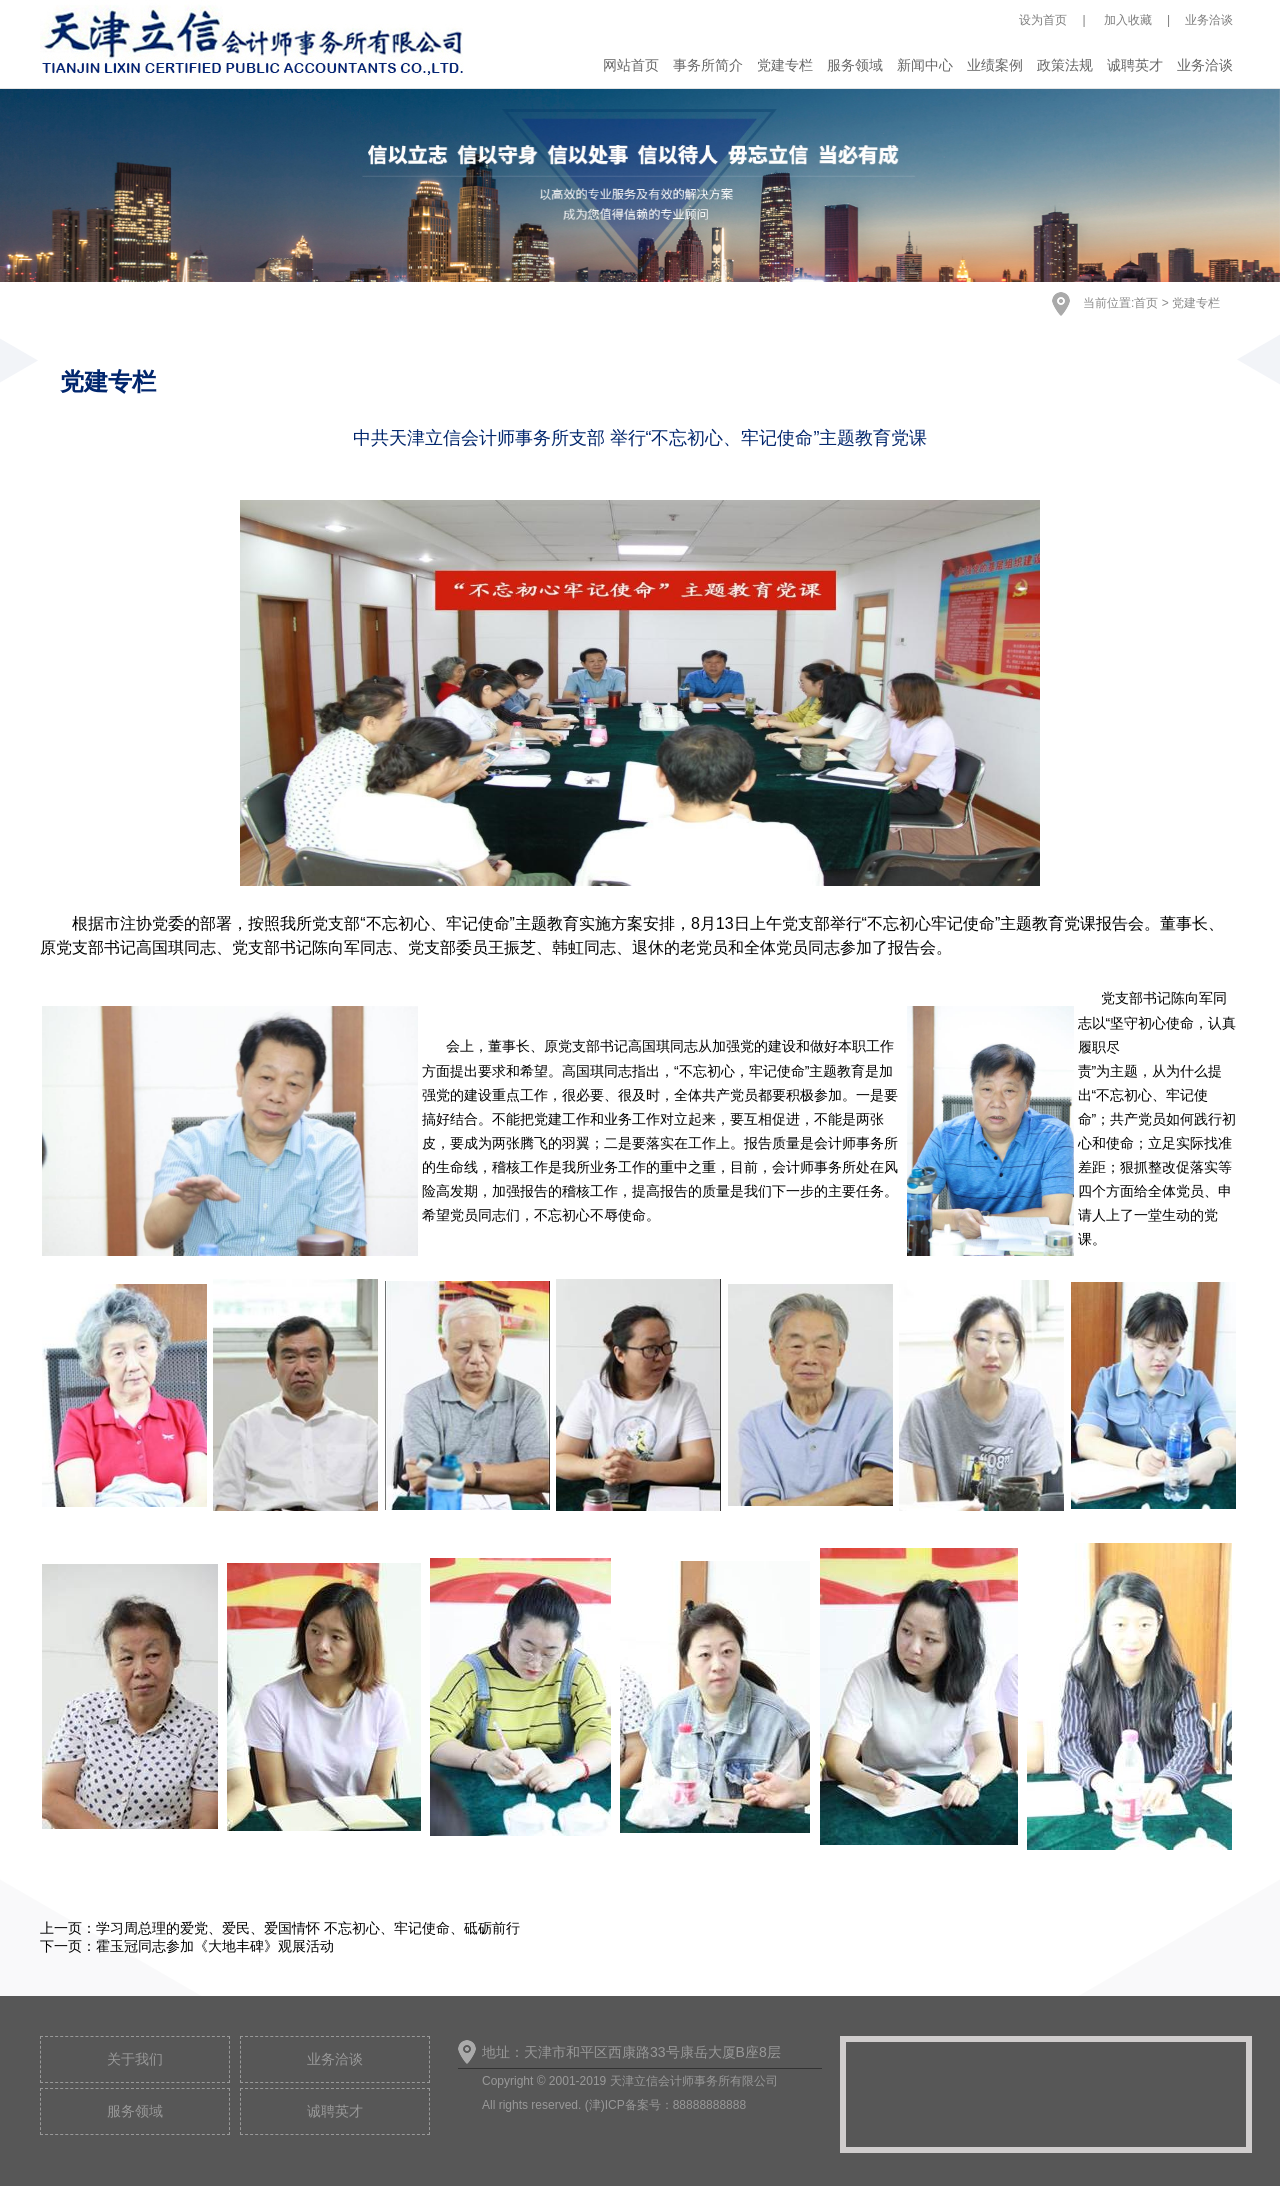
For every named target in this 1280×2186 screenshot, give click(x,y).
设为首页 (1043, 20)
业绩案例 (995, 65)
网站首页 (631, 65)
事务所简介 (708, 65)
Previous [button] (110, 201)
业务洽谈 (1209, 20)
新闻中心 (925, 65)
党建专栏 (785, 65)
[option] (640, 185)
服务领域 (855, 65)
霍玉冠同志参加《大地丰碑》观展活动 (215, 1946)
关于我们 (135, 2059)
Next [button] (1169, 201)
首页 (1146, 304)
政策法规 (1065, 65)
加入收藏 (1126, 20)
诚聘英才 (1135, 65)
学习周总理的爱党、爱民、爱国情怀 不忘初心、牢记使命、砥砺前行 (308, 1928)
